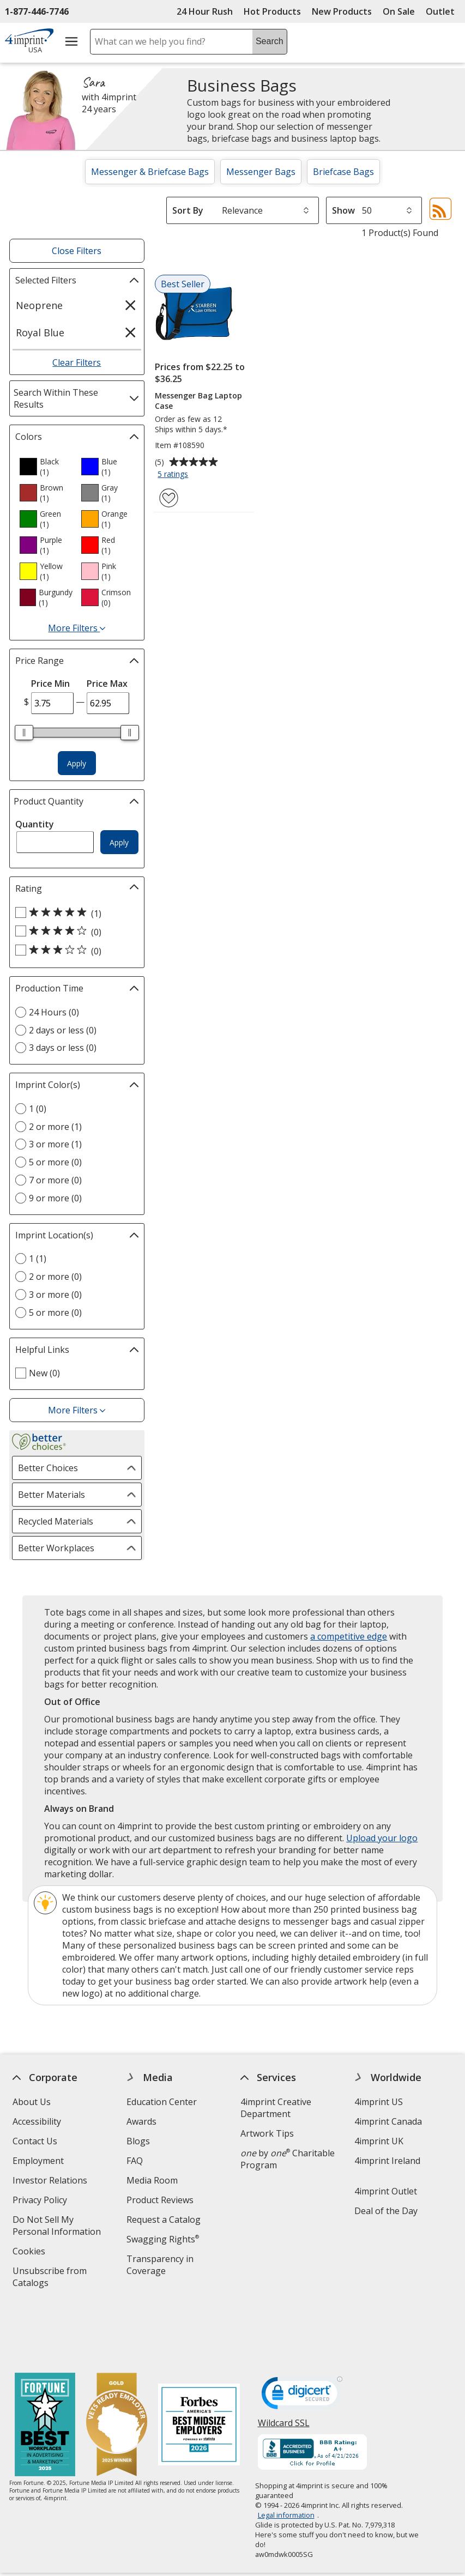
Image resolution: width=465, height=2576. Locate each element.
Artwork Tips (267, 2133)
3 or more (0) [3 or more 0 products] (55, 1294)
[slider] (24, 732)
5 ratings (174, 475)
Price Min (50, 684)
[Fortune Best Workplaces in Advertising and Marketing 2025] (45, 2367)
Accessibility (37, 2121)
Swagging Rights (162, 2239)
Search (269, 41)
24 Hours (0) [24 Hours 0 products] (54, 1012)
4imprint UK (378, 2141)
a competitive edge (348, 1636)
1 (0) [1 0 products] (37, 1108)
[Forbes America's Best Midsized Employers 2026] (199, 2367)
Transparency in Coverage (161, 2266)
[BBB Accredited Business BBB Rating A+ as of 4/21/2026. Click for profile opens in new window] (312, 2395)
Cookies (30, 2252)
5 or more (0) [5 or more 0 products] (55, 1162)
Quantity (34, 824)
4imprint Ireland (387, 2161)
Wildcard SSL (283, 2369)
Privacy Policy (41, 2201)
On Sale (399, 11)
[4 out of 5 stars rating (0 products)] (74, 932)
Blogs (138, 2141)
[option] (45, 466)
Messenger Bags (260, 172)
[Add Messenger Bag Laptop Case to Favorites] (169, 498)
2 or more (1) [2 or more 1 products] (55, 1126)
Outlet (443, 11)
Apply (76, 763)
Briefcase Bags (343, 172)
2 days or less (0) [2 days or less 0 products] (62, 1030)
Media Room (152, 2180)
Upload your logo (382, 1838)
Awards (141, 2121)
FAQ (134, 2161)
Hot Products (272, 11)
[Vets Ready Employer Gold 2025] (117, 2367)
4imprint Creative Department (275, 2108)
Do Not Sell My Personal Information (63, 2227)
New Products (342, 11)
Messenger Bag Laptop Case (198, 400)
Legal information (285, 2457)
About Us (32, 2102)
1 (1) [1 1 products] (37, 1258)
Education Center (161, 2102)
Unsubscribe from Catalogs (50, 2278)
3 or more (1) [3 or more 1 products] (55, 1144)
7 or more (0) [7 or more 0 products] (55, 1180)
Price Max (107, 684)
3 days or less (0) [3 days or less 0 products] (62, 1047)
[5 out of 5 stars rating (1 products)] (74, 913)
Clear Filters (76, 362)
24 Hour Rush (205, 11)
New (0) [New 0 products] (44, 1373)
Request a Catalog (163, 2220)
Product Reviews (160, 2200)
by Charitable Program (287, 2159)
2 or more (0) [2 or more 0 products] (55, 1276)
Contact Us (35, 2141)
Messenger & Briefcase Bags (150, 172)
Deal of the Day (386, 2211)
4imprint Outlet (385, 2191)
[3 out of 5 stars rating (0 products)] (74, 951)
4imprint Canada (388, 2121)
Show (343, 210)
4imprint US (378, 2102)
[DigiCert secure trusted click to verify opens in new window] (301, 2338)
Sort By (187, 210)
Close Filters (76, 251)
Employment (38, 2161)
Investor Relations (51, 2181)
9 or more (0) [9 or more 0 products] (55, 1198)
